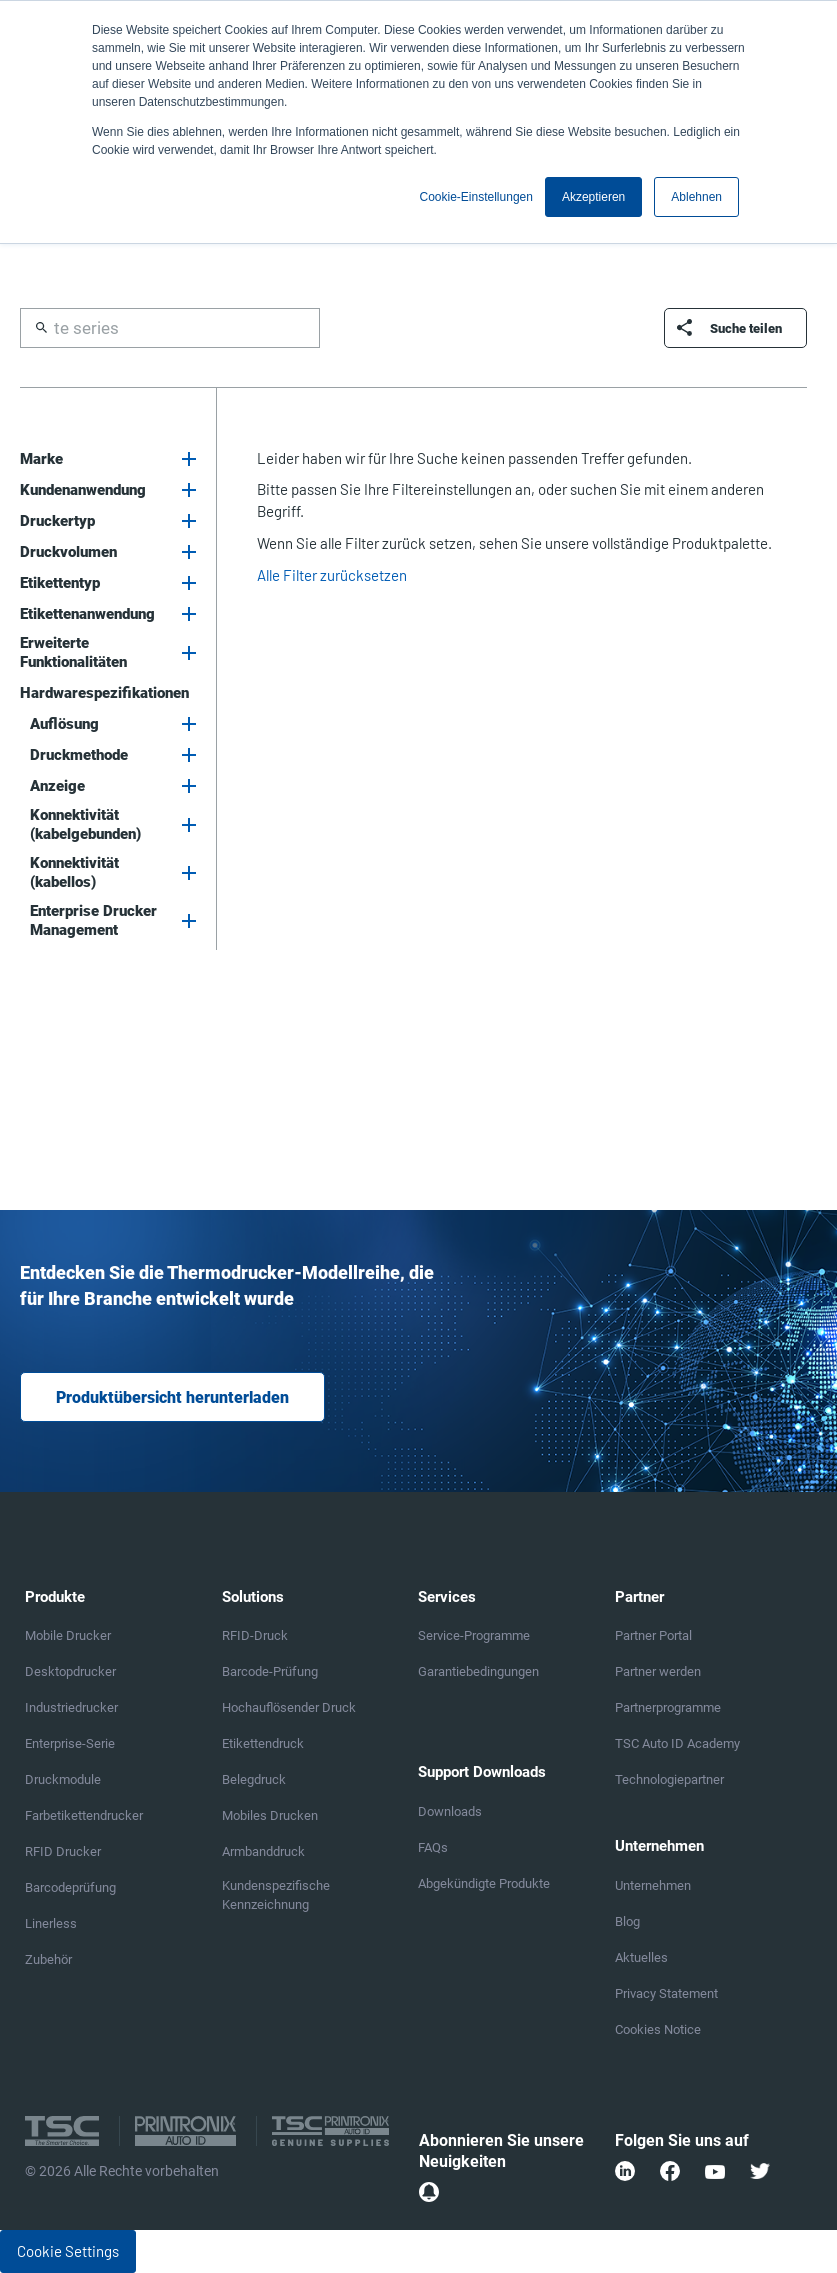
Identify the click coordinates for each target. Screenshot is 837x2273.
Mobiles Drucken (270, 1815)
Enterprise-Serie (70, 1743)
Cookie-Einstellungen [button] (476, 197)
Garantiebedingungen (478, 1671)
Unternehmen (653, 1885)
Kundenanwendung (83, 490)
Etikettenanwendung (87, 614)
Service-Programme (474, 1635)
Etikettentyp (60, 583)
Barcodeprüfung (70, 1887)
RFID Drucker (63, 1851)
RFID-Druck (255, 1635)
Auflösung (64, 724)
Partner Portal (653, 1635)
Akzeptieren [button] (593, 197)
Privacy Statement (666, 1993)
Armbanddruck (263, 1851)
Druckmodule (63, 1779)
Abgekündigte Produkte (484, 1883)
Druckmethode (79, 755)
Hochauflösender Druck (289, 1707)
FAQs (433, 1847)
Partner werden (658, 1671)
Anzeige (57, 786)
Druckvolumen (68, 552)
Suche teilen (746, 328)
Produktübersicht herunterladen (172, 1397)
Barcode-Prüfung (270, 1671)
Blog (627, 1921)
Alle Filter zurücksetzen (332, 575)
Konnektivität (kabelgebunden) (85, 824)
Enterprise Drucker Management (93, 920)
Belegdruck (254, 1779)
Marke (41, 459)
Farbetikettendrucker (84, 1815)
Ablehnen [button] (696, 197)
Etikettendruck (263, 1743)
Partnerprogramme (668, 1707)
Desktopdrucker (70, 1671)
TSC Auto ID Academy (677, 1743)
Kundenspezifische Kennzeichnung (276, 1895)
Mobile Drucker (68, 1635)
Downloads (450, 1811)
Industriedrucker (71, 1707)
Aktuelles (641, 1957)
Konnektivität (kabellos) (74, 872)
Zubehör (48, 1959)
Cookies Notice (658, 2029)
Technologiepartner (669, 1779)
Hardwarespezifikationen (104, 693)
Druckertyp (57, 521)
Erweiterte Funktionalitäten (73, 652)
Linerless (51, 1923)
